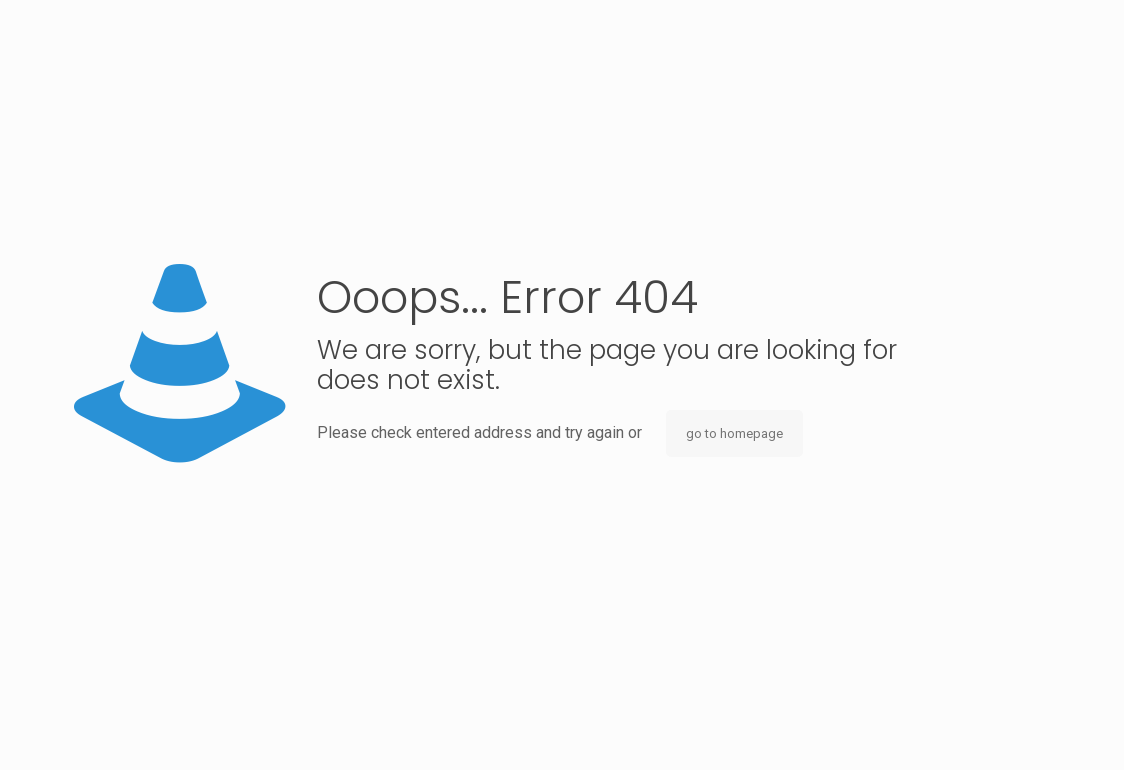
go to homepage (734, 433)
